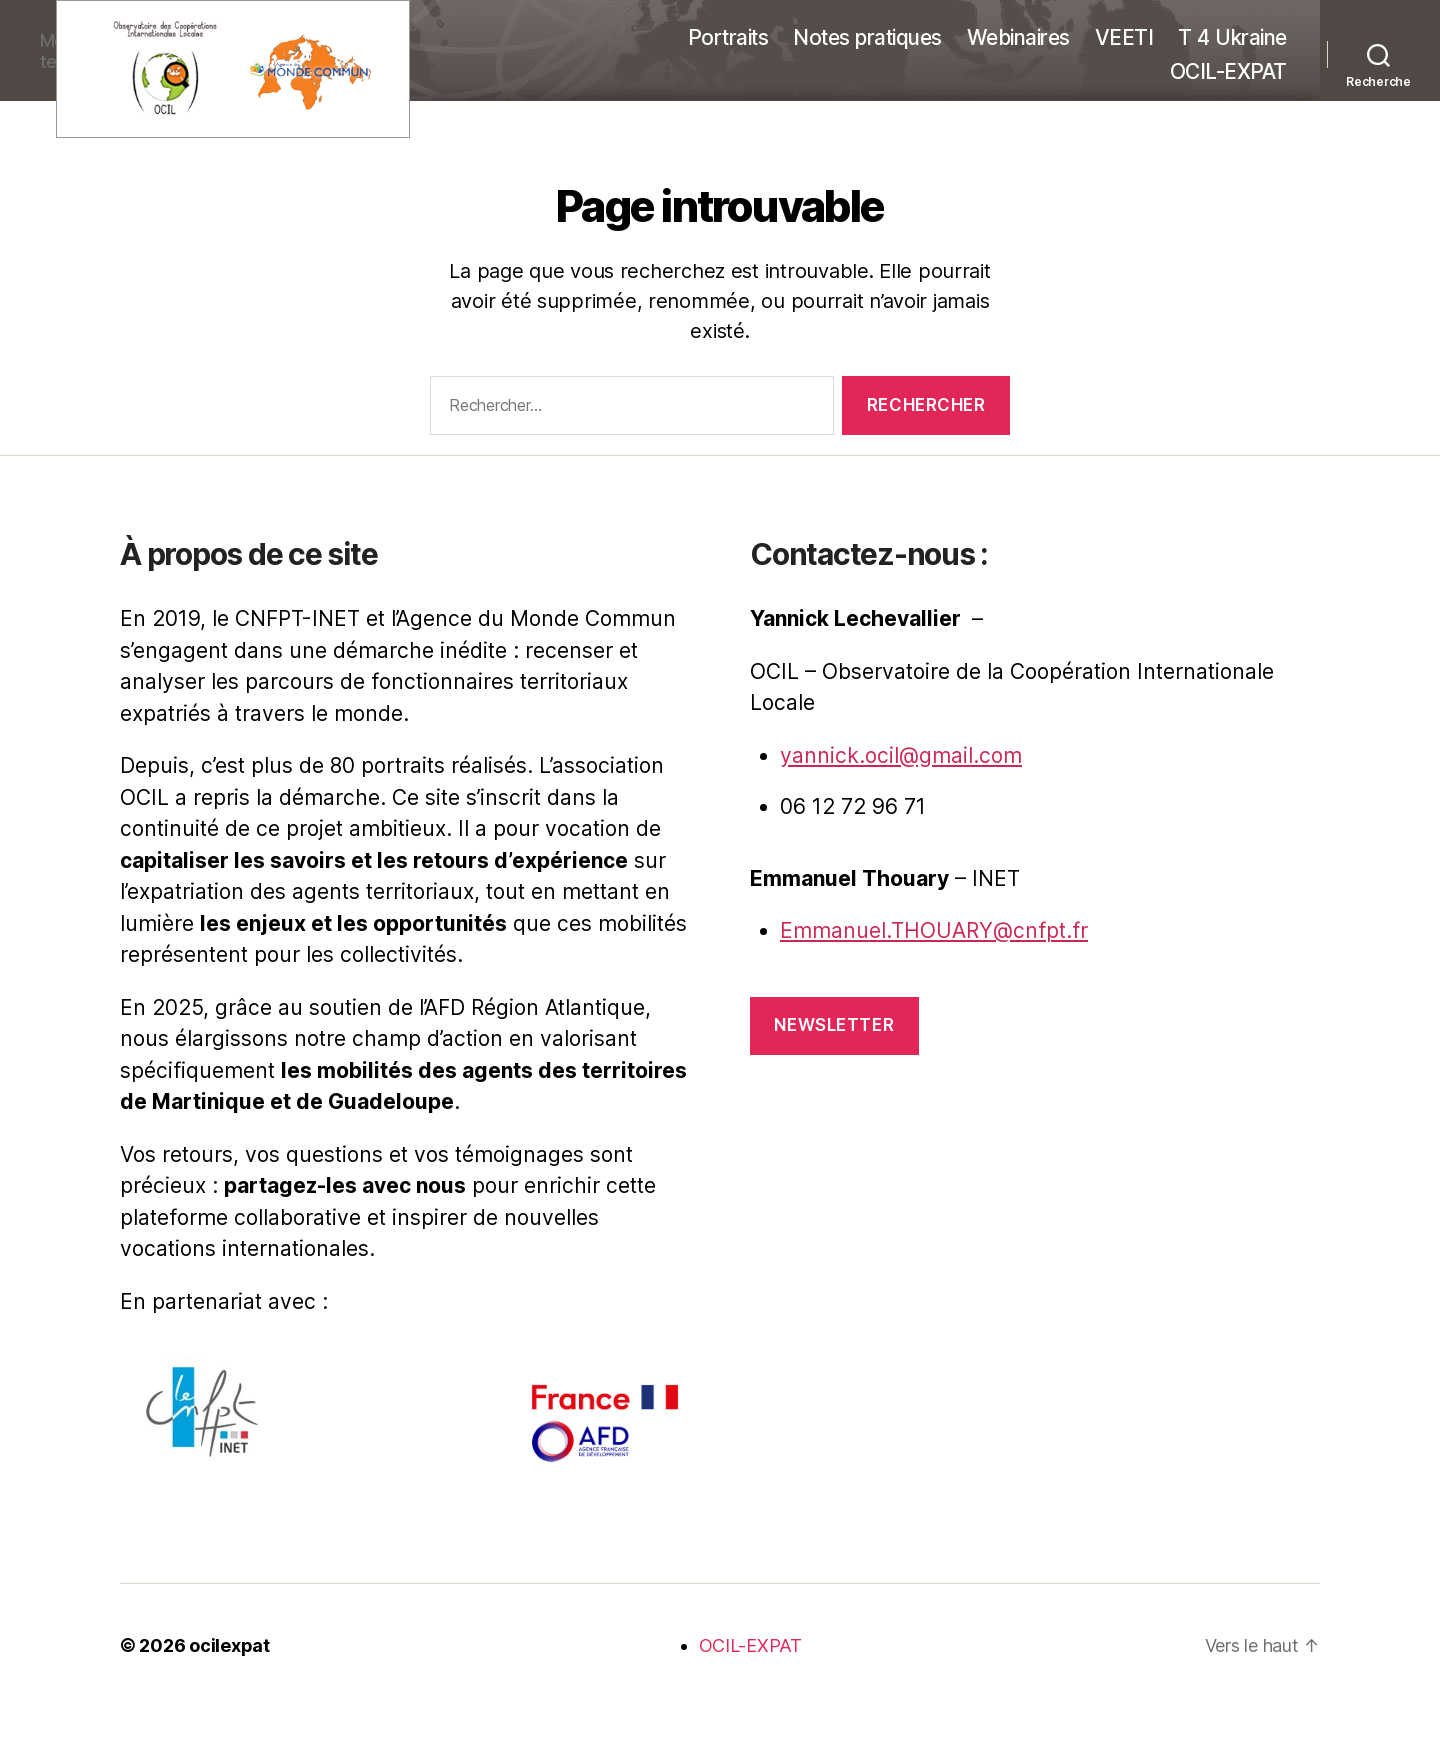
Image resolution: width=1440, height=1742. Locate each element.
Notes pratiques (867, 37)
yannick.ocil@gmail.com (901, 755)
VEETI (1124, 37)
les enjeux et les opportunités (353, 923)
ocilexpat (229, 1645)
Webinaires (1018, 37)
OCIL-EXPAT (1228, 71)
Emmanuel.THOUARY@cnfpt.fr (934, 930)
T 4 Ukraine (1232, 37)
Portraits (728, 37)
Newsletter (834, 1025)
